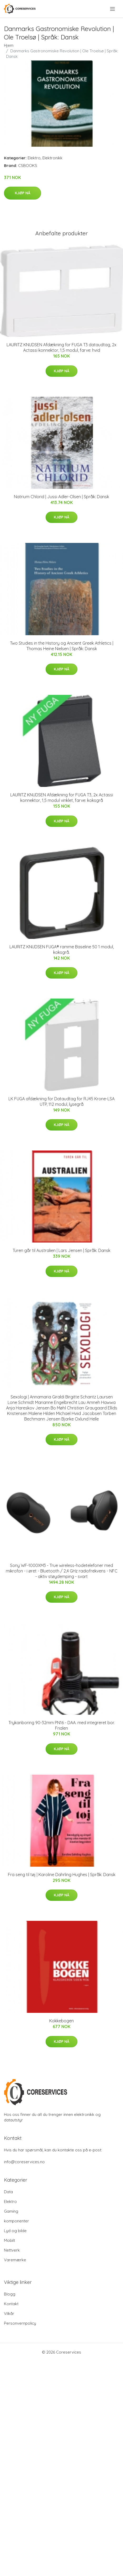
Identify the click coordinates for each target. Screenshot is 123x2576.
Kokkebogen (61, 2020)
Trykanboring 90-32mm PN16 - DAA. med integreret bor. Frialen (61, 1725)
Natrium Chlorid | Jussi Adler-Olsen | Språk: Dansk (61, 496)
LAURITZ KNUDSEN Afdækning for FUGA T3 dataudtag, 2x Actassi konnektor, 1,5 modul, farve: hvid (61, 347)
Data (8, 2191)
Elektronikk (52, 157)
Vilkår (9, 2313)
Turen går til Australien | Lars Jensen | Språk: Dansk (61, 1250)
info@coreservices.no (24, 2161)
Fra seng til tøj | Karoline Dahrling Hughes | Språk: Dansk (61, 1874)
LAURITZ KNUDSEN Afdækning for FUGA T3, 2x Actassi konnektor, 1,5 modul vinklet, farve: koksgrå (61, 797)
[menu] (113, 9)
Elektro (34, 157)
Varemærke (15, 2259)
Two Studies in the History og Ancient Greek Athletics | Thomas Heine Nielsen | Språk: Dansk (61, 645)
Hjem (8, 45)
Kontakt (11, 2303)
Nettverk (12, 2250)
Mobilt (9, 2240)
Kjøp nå (22, 193)
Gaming (11, 2211)
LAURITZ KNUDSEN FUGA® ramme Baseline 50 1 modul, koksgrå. (61, 949)
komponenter (16, 2220)
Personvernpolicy (20, 2323)
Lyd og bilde (15, 2230)
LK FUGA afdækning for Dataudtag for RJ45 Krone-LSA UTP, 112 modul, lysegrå (61, 1101)
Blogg (9, 2294)
